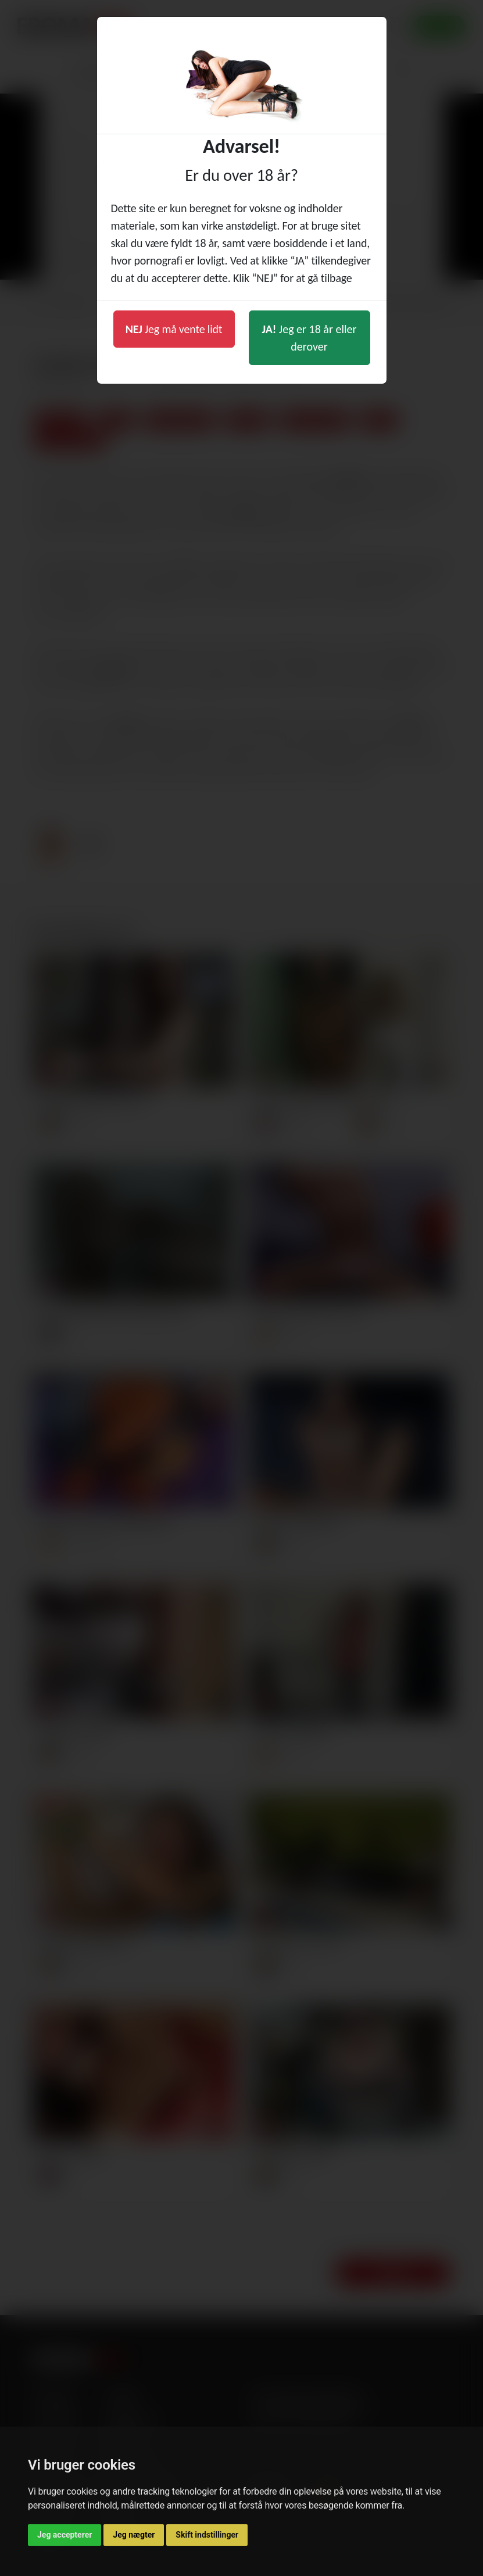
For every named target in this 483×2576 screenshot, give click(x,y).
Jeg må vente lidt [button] (174, 329)
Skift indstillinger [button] (207, 2534)
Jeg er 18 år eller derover (309, 337)
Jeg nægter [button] (134, 2534)
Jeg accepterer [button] (64, 2534)
